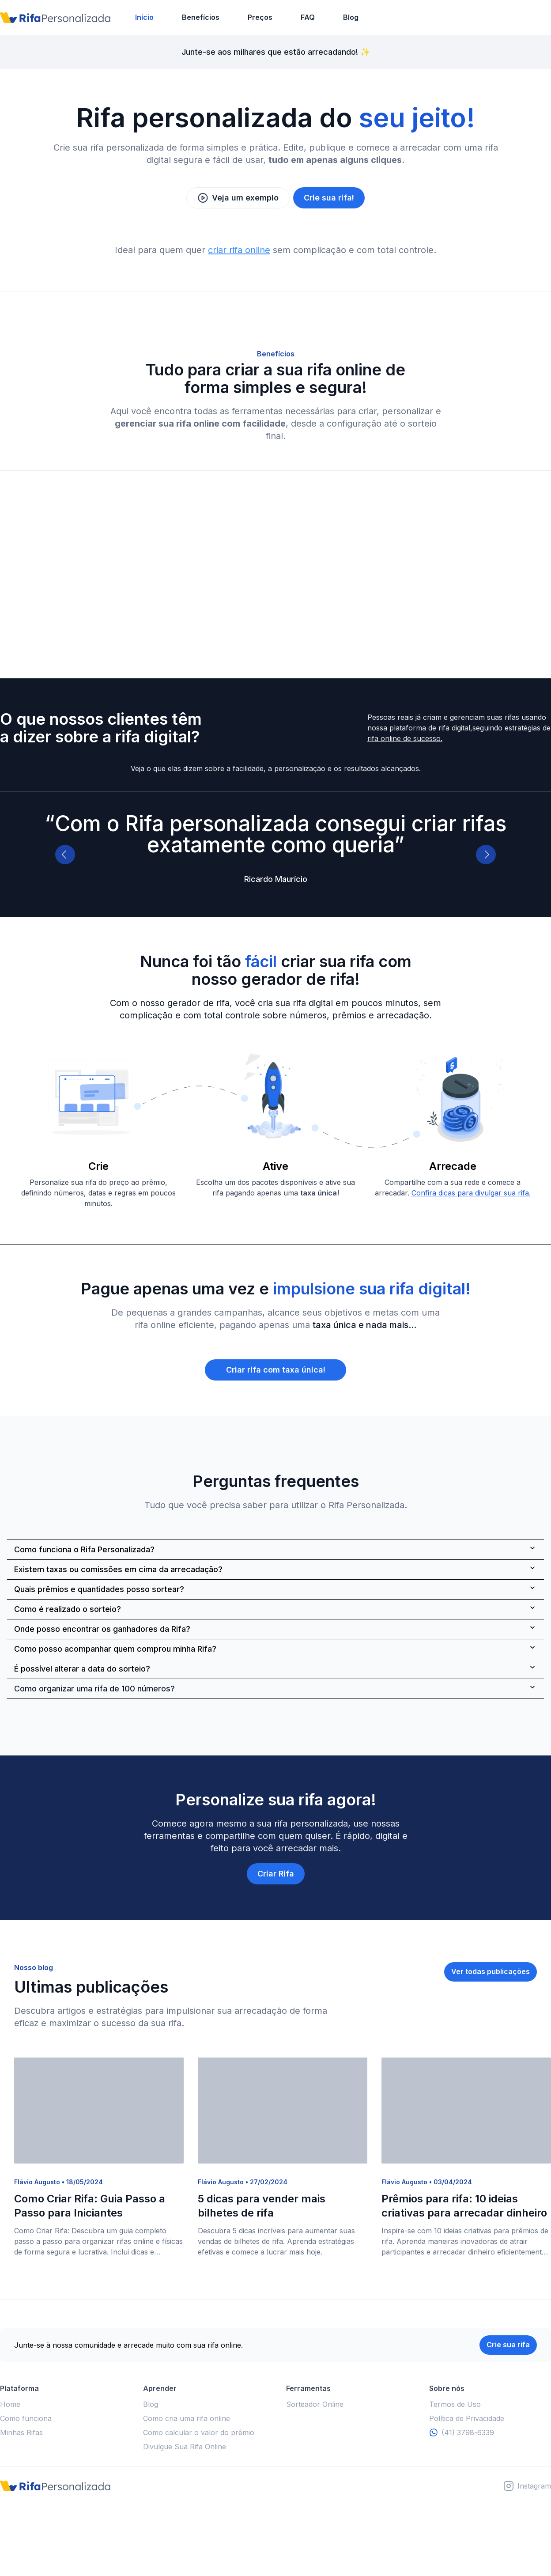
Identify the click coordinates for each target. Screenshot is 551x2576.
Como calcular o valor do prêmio (198, 2432)
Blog (351, 17)
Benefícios (200, 17)
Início (144, 17)
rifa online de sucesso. (404, 738)
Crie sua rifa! (329, 197)
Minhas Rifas (21, 2432)
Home (10, 2404)
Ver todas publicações (490, 1971)
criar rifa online (239, 250)
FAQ (308, 17)
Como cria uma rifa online (186, 2418)
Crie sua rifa (508, 2344)
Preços (260, 17)
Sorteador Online (314, 2404)
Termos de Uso (455, 2404)
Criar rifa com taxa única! (275, 1369)
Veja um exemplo (238, 198)
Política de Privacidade (466, 2418)
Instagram (534, 2485)
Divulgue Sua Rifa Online (184, 2446)
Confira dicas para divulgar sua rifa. (471, 1192)
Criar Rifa (275, 1873)
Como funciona (26, 2418)
